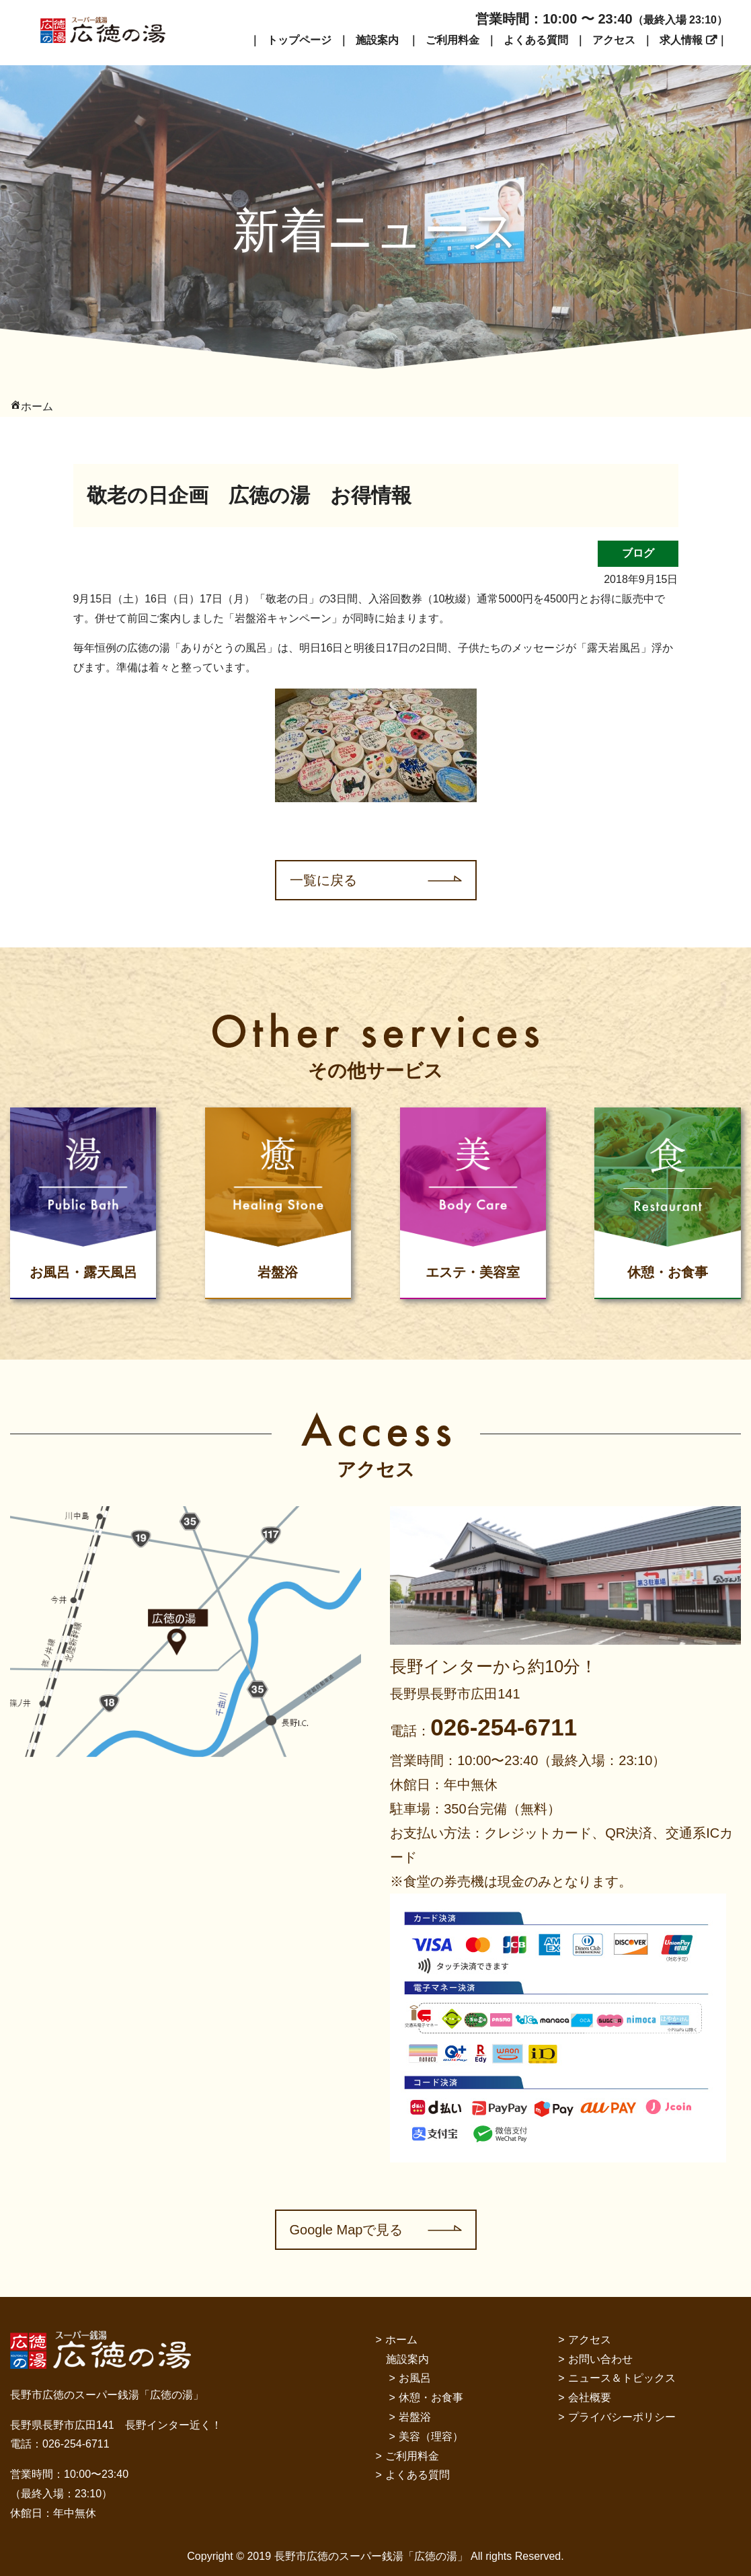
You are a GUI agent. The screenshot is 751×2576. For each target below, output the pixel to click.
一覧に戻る (323, 880)
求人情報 (681, 40)
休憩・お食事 (431, 2397)
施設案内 (377, 40)
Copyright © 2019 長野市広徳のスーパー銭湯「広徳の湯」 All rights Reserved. (375, 2556)
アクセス (613, 40)
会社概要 (589, 2397)
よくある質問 (536, 40)
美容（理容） (431, 2436)
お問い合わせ (600, 2359)
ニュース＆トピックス (622, 2378)
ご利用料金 (452, 40)
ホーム (401, 2339)
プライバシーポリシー (622, 2417)
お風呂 (415, 2378)
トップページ (299, 40)
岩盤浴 (415, 2417)
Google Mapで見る (346, 2229)
